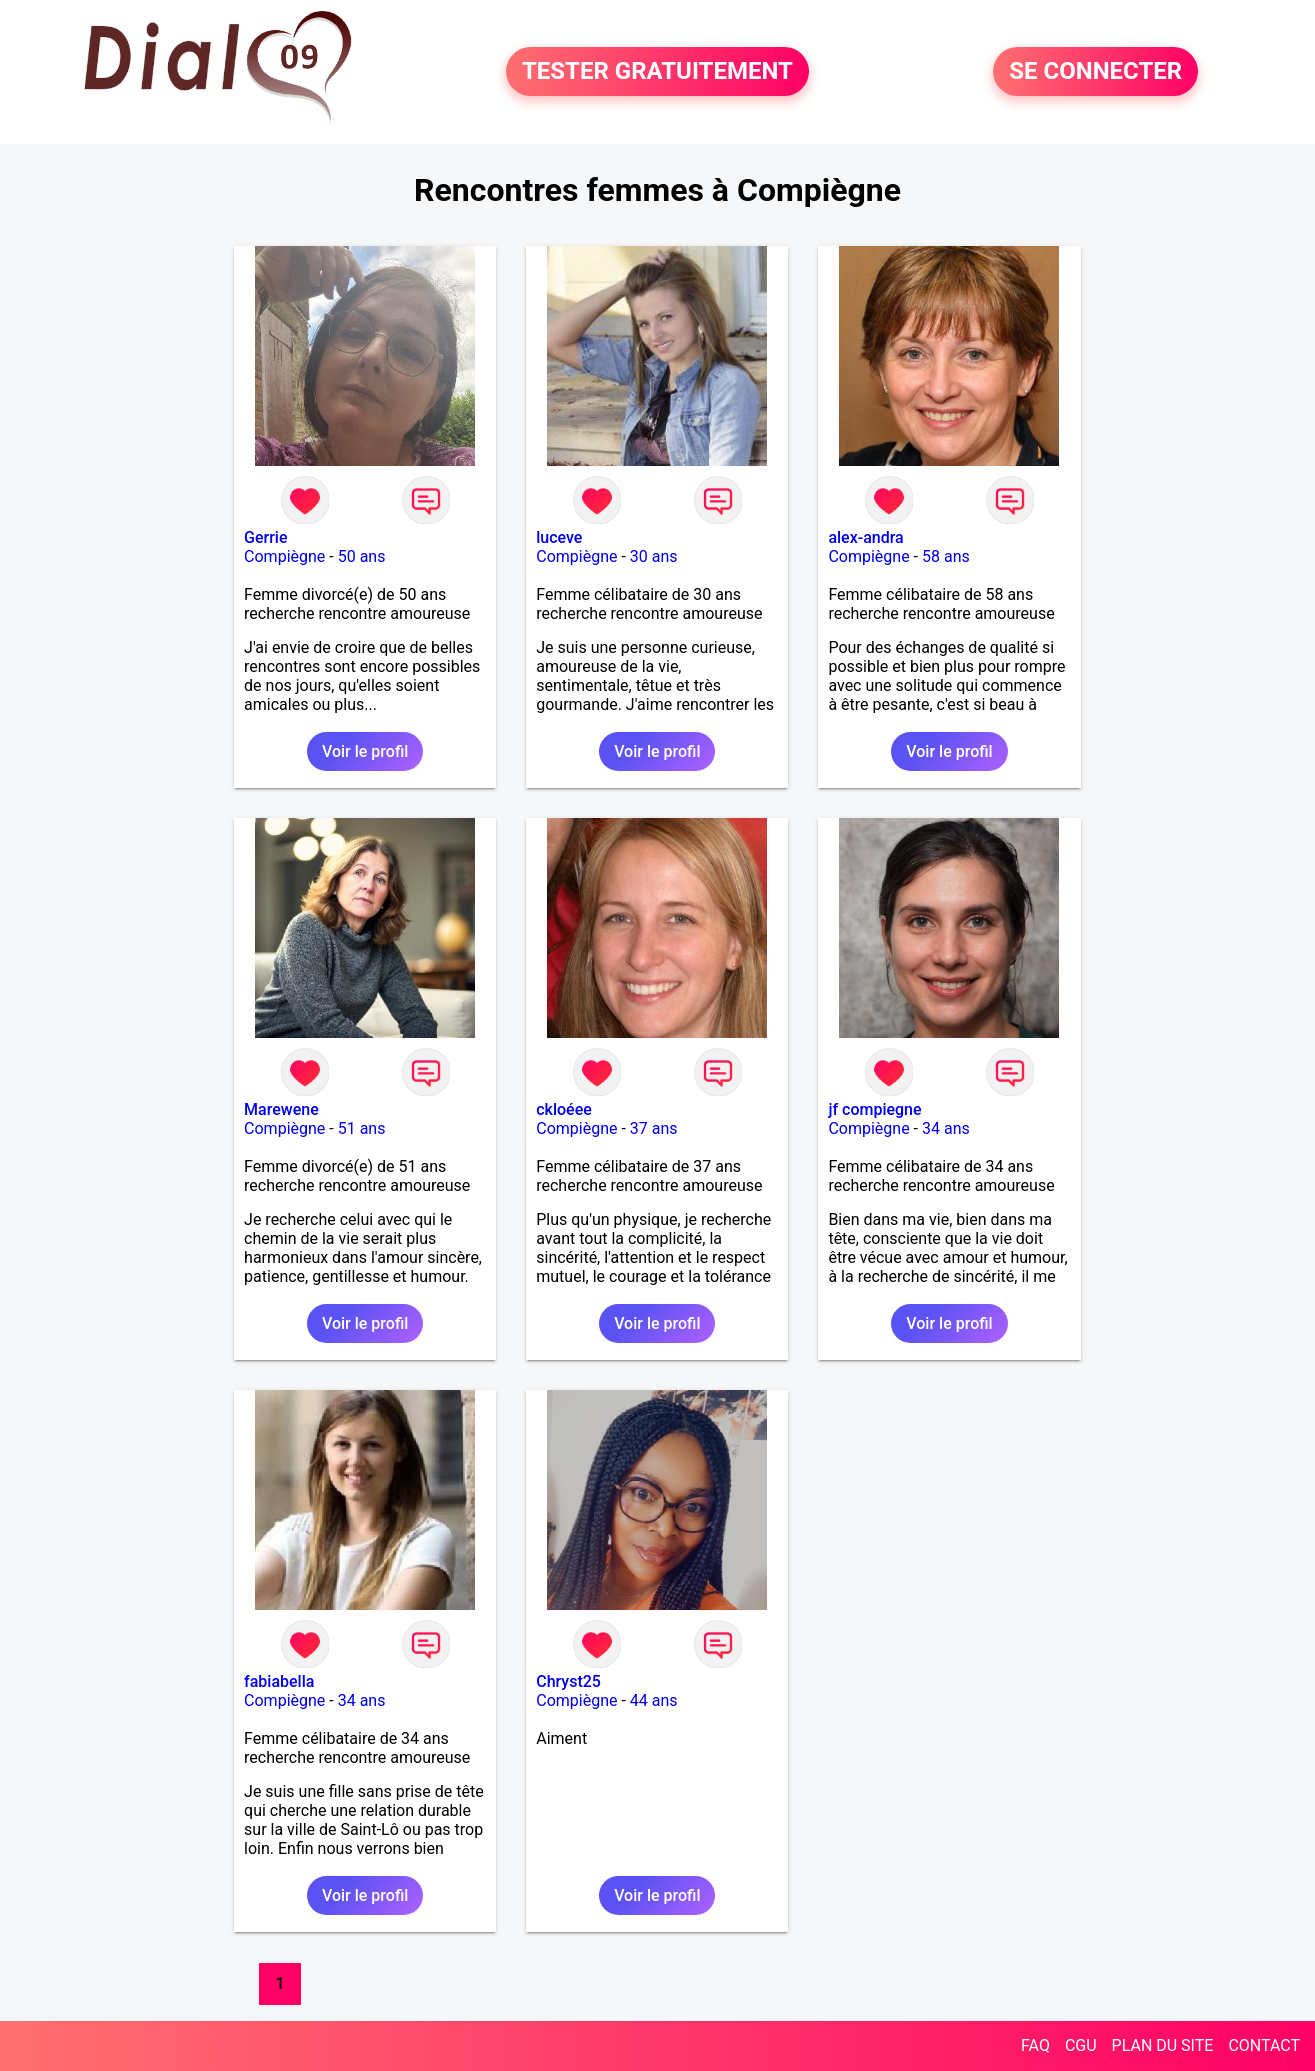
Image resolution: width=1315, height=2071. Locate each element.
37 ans (654, 1128)
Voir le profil (365, 751)
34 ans (946, 1128)
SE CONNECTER (1095, 72)
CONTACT (1264, 2045)
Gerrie (265, 537)
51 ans (362, 1128)
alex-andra (865, 537)
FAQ (1035, 2045)
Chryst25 (568, 1681)
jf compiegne (874, 1109)
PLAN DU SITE (1163, 2045)
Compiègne (284, 556)
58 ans (946, 556)
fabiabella (279, 1681)
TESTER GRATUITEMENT (657, 72)
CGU (1081, 2045)
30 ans (654, 556)
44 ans (654, 1700)
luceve (559, 537)
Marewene (281, 1109)
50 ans (362, 556)
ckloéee (564, 1109)
